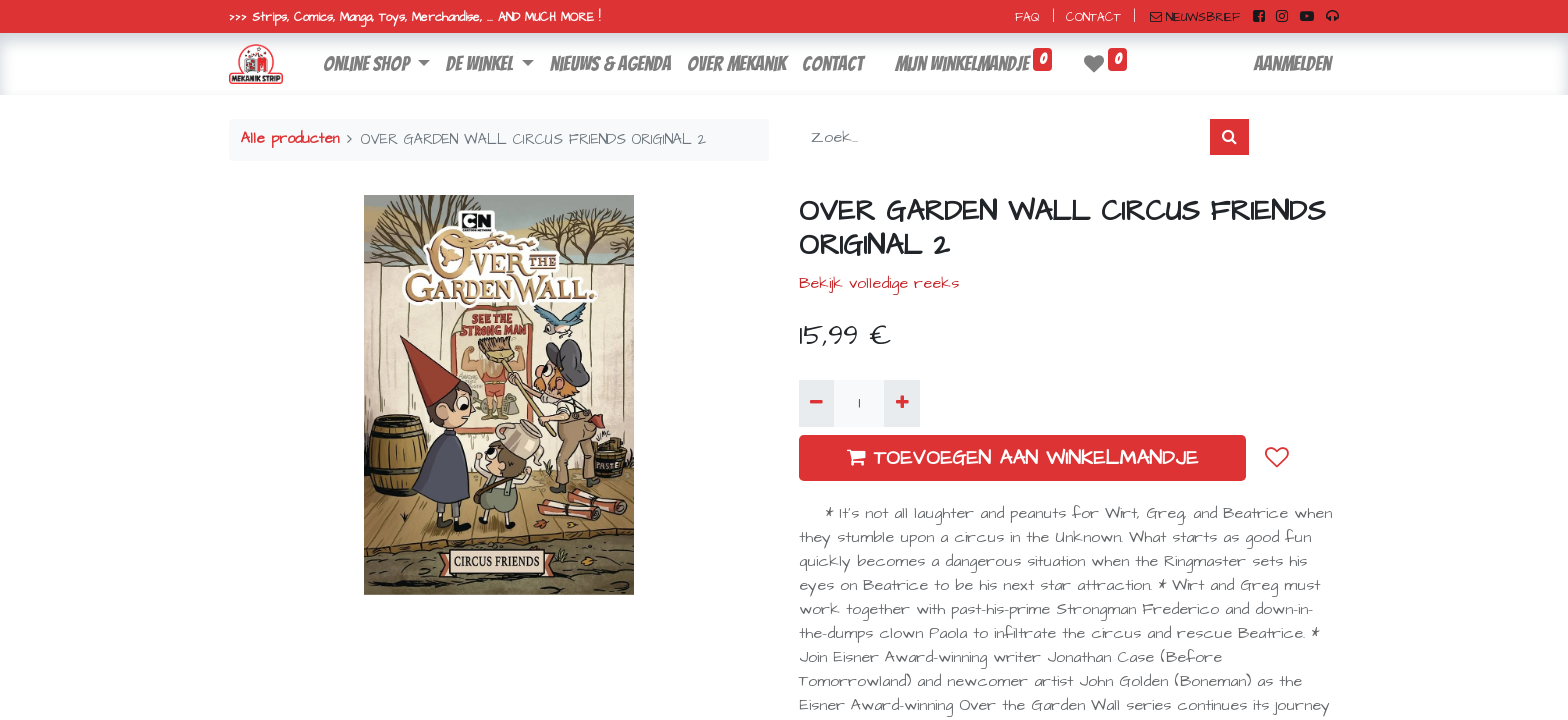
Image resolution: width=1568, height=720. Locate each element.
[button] (1277, 457)
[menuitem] (610, 64)
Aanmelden (1292, 64)
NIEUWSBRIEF (1195, 17)
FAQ (1027, 17)
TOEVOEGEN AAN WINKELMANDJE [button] (1022, 458)
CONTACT (1093, 17)
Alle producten (290, 139)
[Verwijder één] (816, 403)
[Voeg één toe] (901, 403)
